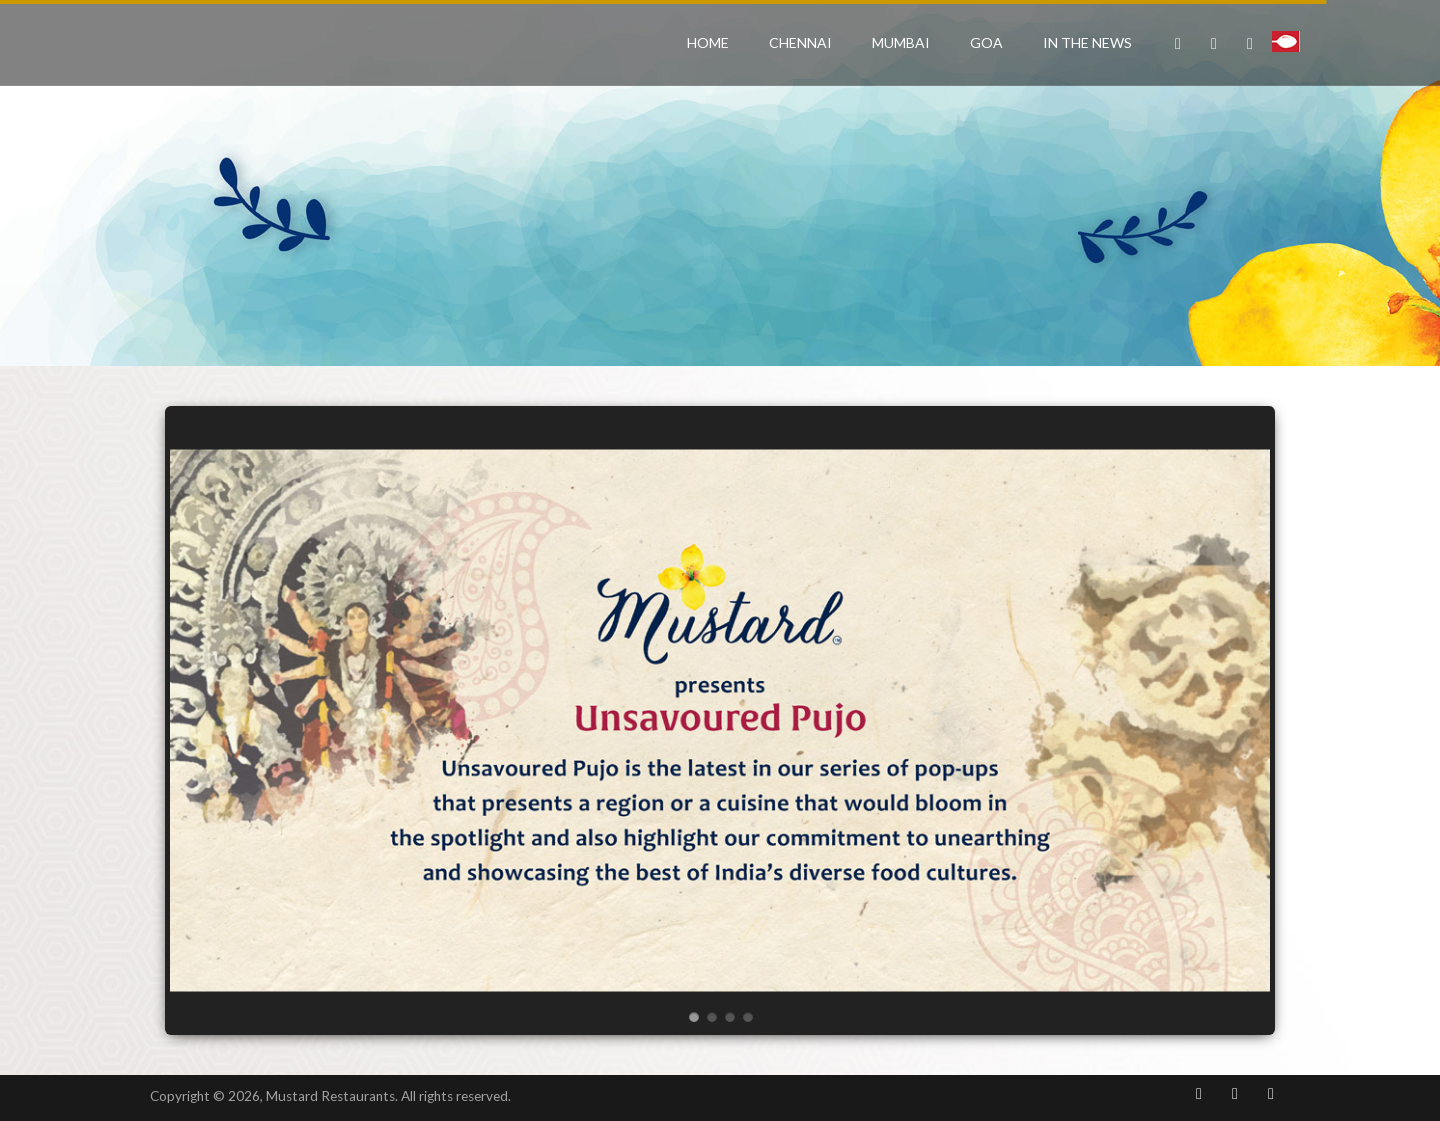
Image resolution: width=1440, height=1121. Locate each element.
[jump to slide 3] (729, 1016)
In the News (1087, 42)
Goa (986, 42)
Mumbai (901, 42)
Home (708, 42)
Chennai (800, 42)
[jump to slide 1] (693, 1016)
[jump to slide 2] (711, 1016)
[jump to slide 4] (747, 1016)
